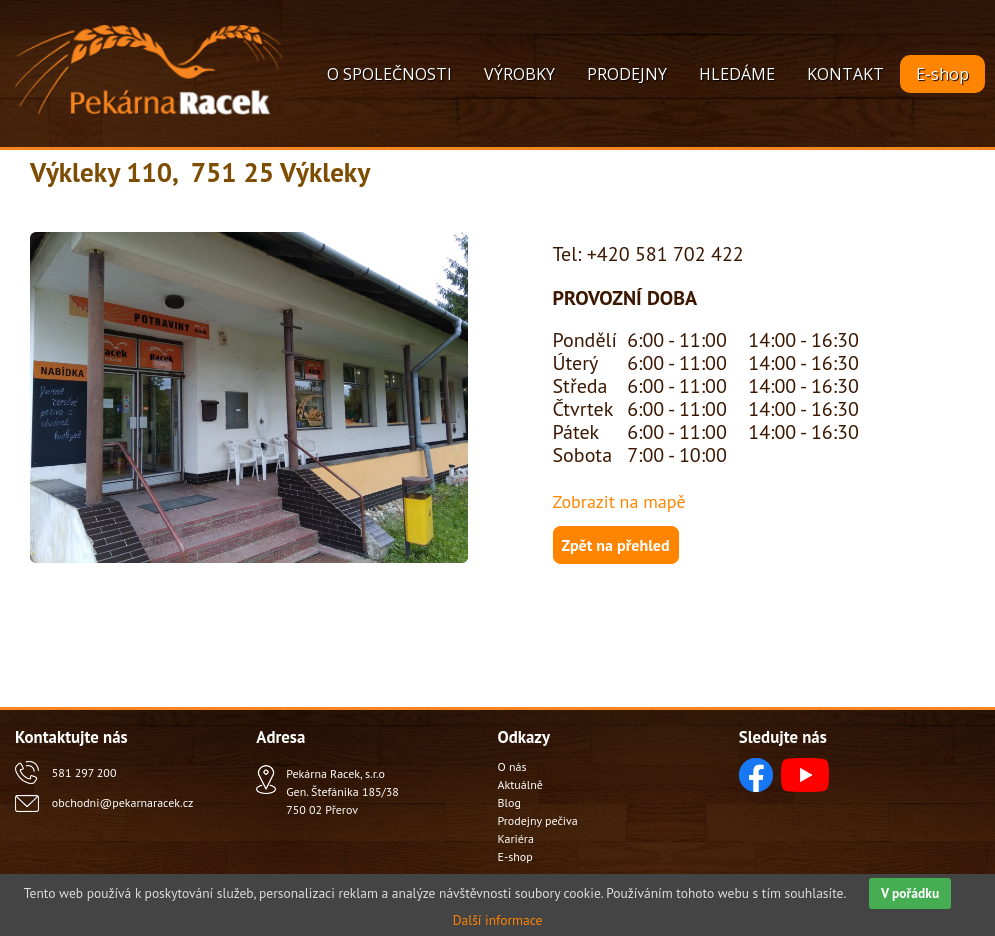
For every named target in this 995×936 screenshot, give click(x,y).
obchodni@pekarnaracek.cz (122, 802)
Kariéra (516, 838)
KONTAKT (845, 74)
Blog (509, 802)
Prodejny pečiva (538, 820)
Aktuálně (520, 784)
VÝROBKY (519, 74)
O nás (512, 766)
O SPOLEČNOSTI (389, 74)
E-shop (942, 74)
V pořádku (910, 893)
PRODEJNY (627, 74)
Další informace (498, 920)
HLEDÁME (737, 74)
